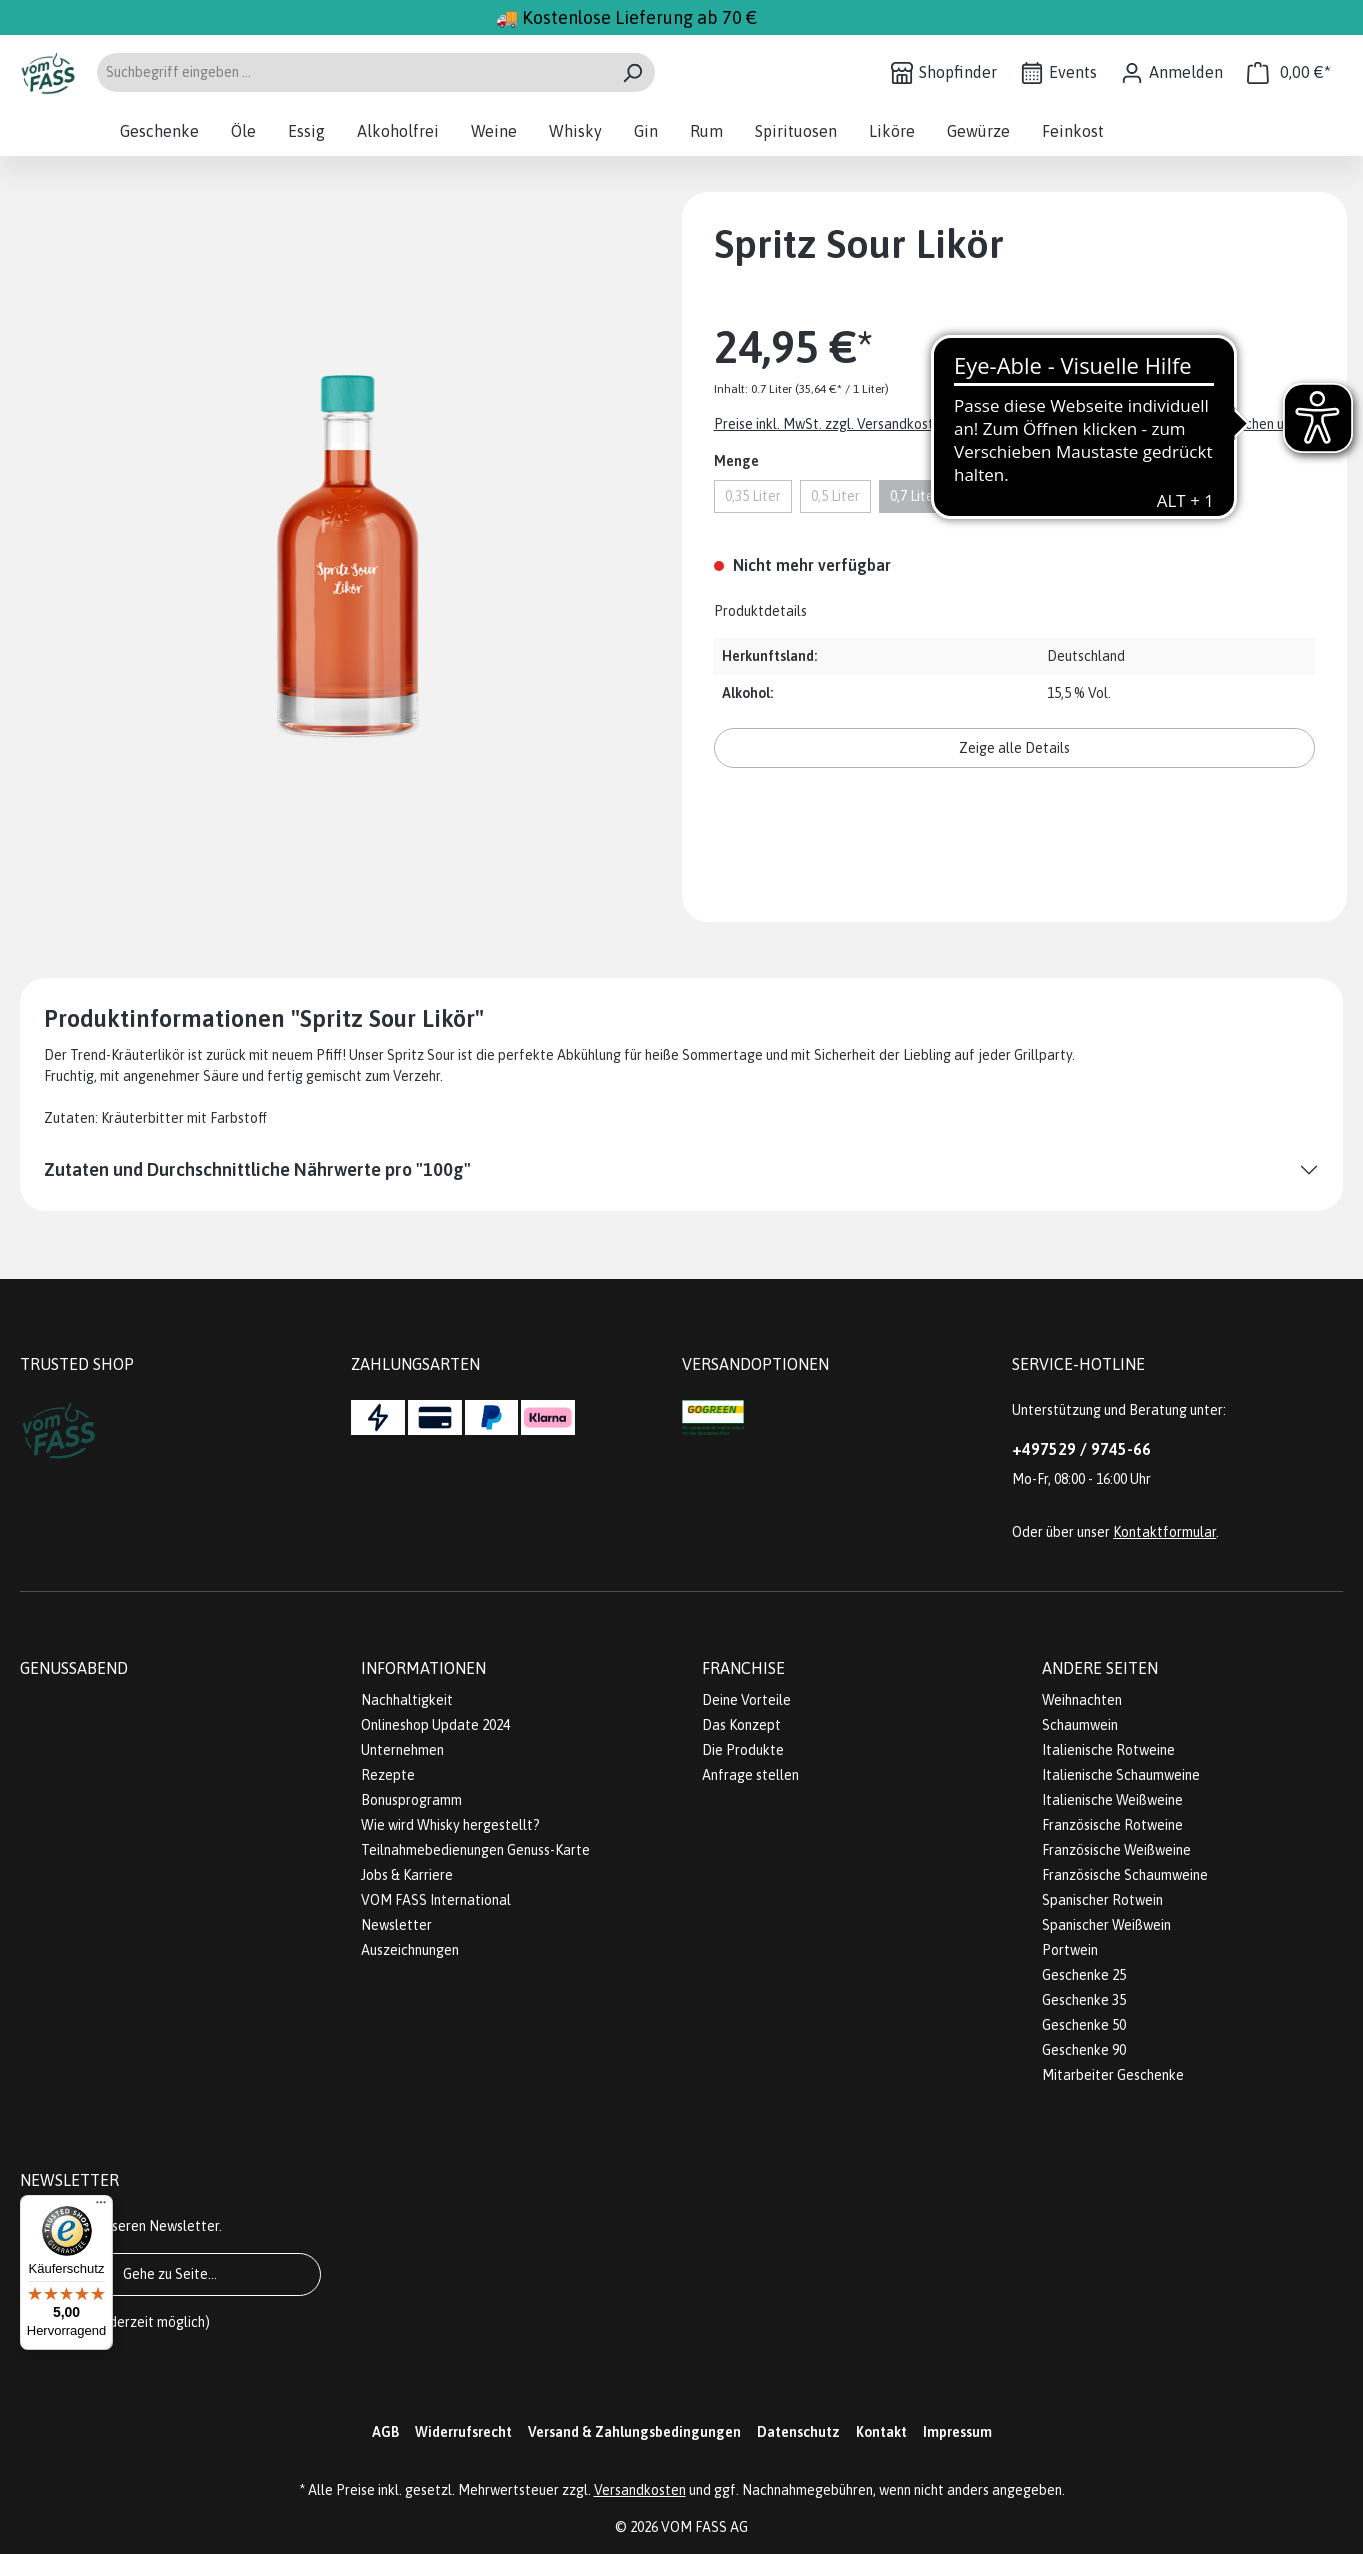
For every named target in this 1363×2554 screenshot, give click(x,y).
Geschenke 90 (1084, 2050)
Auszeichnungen (410, 1950)
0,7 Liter (914, 496)
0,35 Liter (753, 496)
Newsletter (396, 1925)
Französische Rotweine (1112, 1825)
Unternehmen (402, 1750)
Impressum (957, 2432)
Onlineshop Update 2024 (435, 1725)
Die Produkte (743, 1750)
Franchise (743, 1668)
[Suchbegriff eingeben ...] (353, 72)
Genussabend (74, 1668)
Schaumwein (1080, 1725)
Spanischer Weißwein (1106, 1925)
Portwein (1070, 1950)
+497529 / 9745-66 (1081, 1449)
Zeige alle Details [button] (1014, 748)
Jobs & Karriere (407, 1875)
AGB (385, 2432)
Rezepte (388, 1775)
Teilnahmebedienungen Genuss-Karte (475, 1850)
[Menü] (101, 2207)
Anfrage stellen (750, 1775)
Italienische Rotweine (1108, 1750)
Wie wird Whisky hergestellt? (450, 1825)
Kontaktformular (1164, 1532)
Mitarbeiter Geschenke (1113, 2075)
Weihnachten (1082, 1700)
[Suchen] (632, 72)
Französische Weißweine (1116, 1850)
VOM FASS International (436, 1900)
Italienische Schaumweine (1121, 1775)
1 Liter (988, 496)
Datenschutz (798, 2432)
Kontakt (881, 2432)
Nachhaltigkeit (407, 1700)
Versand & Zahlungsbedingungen (634, 2432)
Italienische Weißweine (1112, 1800)
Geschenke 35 (1084, 2000)
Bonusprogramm (411, 1800)
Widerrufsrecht (463, 2432)
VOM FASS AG (704, 2527)
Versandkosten (640, 2490)
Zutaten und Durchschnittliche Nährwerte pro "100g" (257, 1169)
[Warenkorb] (1289, 72)
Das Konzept (741, 1725)
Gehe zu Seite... (170, 2274)
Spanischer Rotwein (1102, 1900)
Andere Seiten (1100, 1668)
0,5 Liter (835, 496)
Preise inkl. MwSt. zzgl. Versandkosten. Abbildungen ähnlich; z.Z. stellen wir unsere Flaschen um (1004, 424)
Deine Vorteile (746, 1700)
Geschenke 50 (1084, 2025)
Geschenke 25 (1084, 1975)
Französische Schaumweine (1125, 1875)
